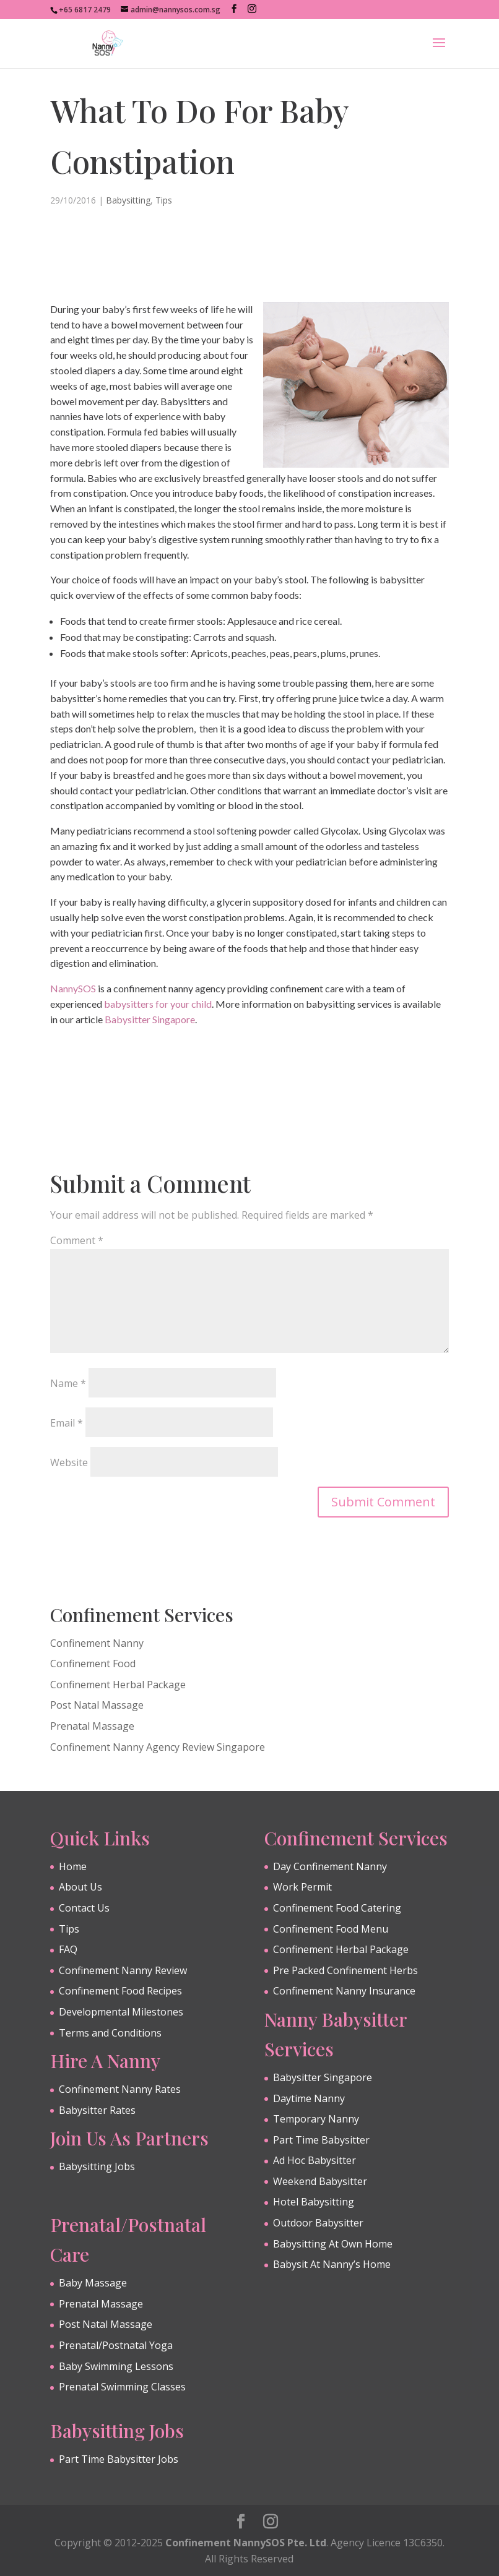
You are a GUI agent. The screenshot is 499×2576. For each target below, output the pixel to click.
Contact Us (84, 1908)
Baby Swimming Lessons (116, 2366)
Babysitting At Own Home (333, 2244)
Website (69, 1462)
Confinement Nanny (97, 1643)
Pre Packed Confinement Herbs (345, 1970)
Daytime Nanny (309, 2098)
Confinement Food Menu (330, 1929)
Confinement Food (93, 1663)
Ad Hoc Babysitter (314, 2160)
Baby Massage (93, 2283)
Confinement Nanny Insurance (344, 1991)
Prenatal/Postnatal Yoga (116, 2345)
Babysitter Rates (97, 2110)
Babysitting (128, 200)
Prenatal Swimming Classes (122, 2387)
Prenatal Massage (92, 1726)
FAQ (68, 1949)
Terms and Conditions (110, 2033)
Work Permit (302, 1887)
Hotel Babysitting (313, 2202)
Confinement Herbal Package (118, 1684)
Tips (163, 200)
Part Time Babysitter (321, 2140)
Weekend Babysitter (320, 2181)
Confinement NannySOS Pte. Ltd (245, 2542)
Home (73, 1866)
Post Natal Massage (97, 1705)
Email (66, 1423)
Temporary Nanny (316, 2119)
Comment (76, 1240)
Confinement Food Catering (337, 1908)
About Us (80, 1887)
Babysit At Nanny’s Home (332, 2264)
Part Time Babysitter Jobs (118, 2459)
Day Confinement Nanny (330, 1866)
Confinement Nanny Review (123, 1970)
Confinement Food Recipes (120, 1991)
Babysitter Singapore (150, 1019)
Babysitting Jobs (97, 2166)
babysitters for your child (158, 1004)
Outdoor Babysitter (318, 2223)
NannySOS (73, 988)
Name (68, 1383)
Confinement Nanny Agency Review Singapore (157, 1747)
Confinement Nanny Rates (120, 2089)
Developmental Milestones (121, 2012)
